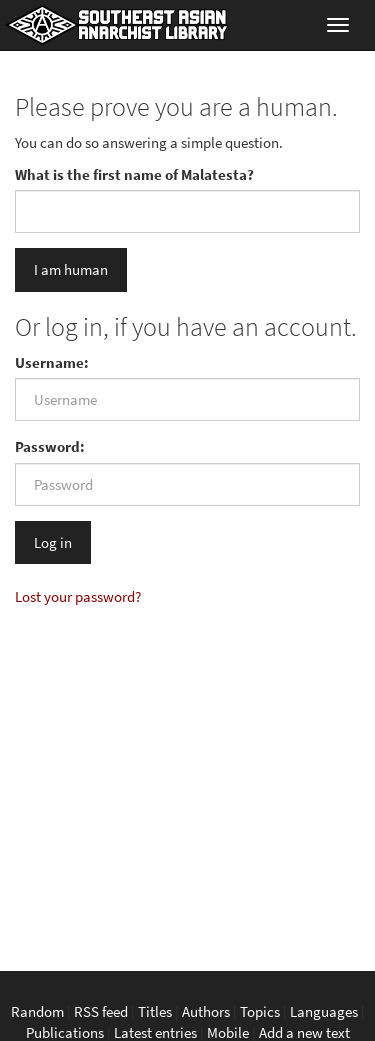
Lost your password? (78, 596)
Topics (260, 1011)
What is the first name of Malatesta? (134, 174)
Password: (50, 446)
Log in (53, 542)
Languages (324, 1011)
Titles (155, 1011)
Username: (52, 362)
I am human (71, 269)
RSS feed (101, 1011)
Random (37, 1011)
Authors (206, 1011)
